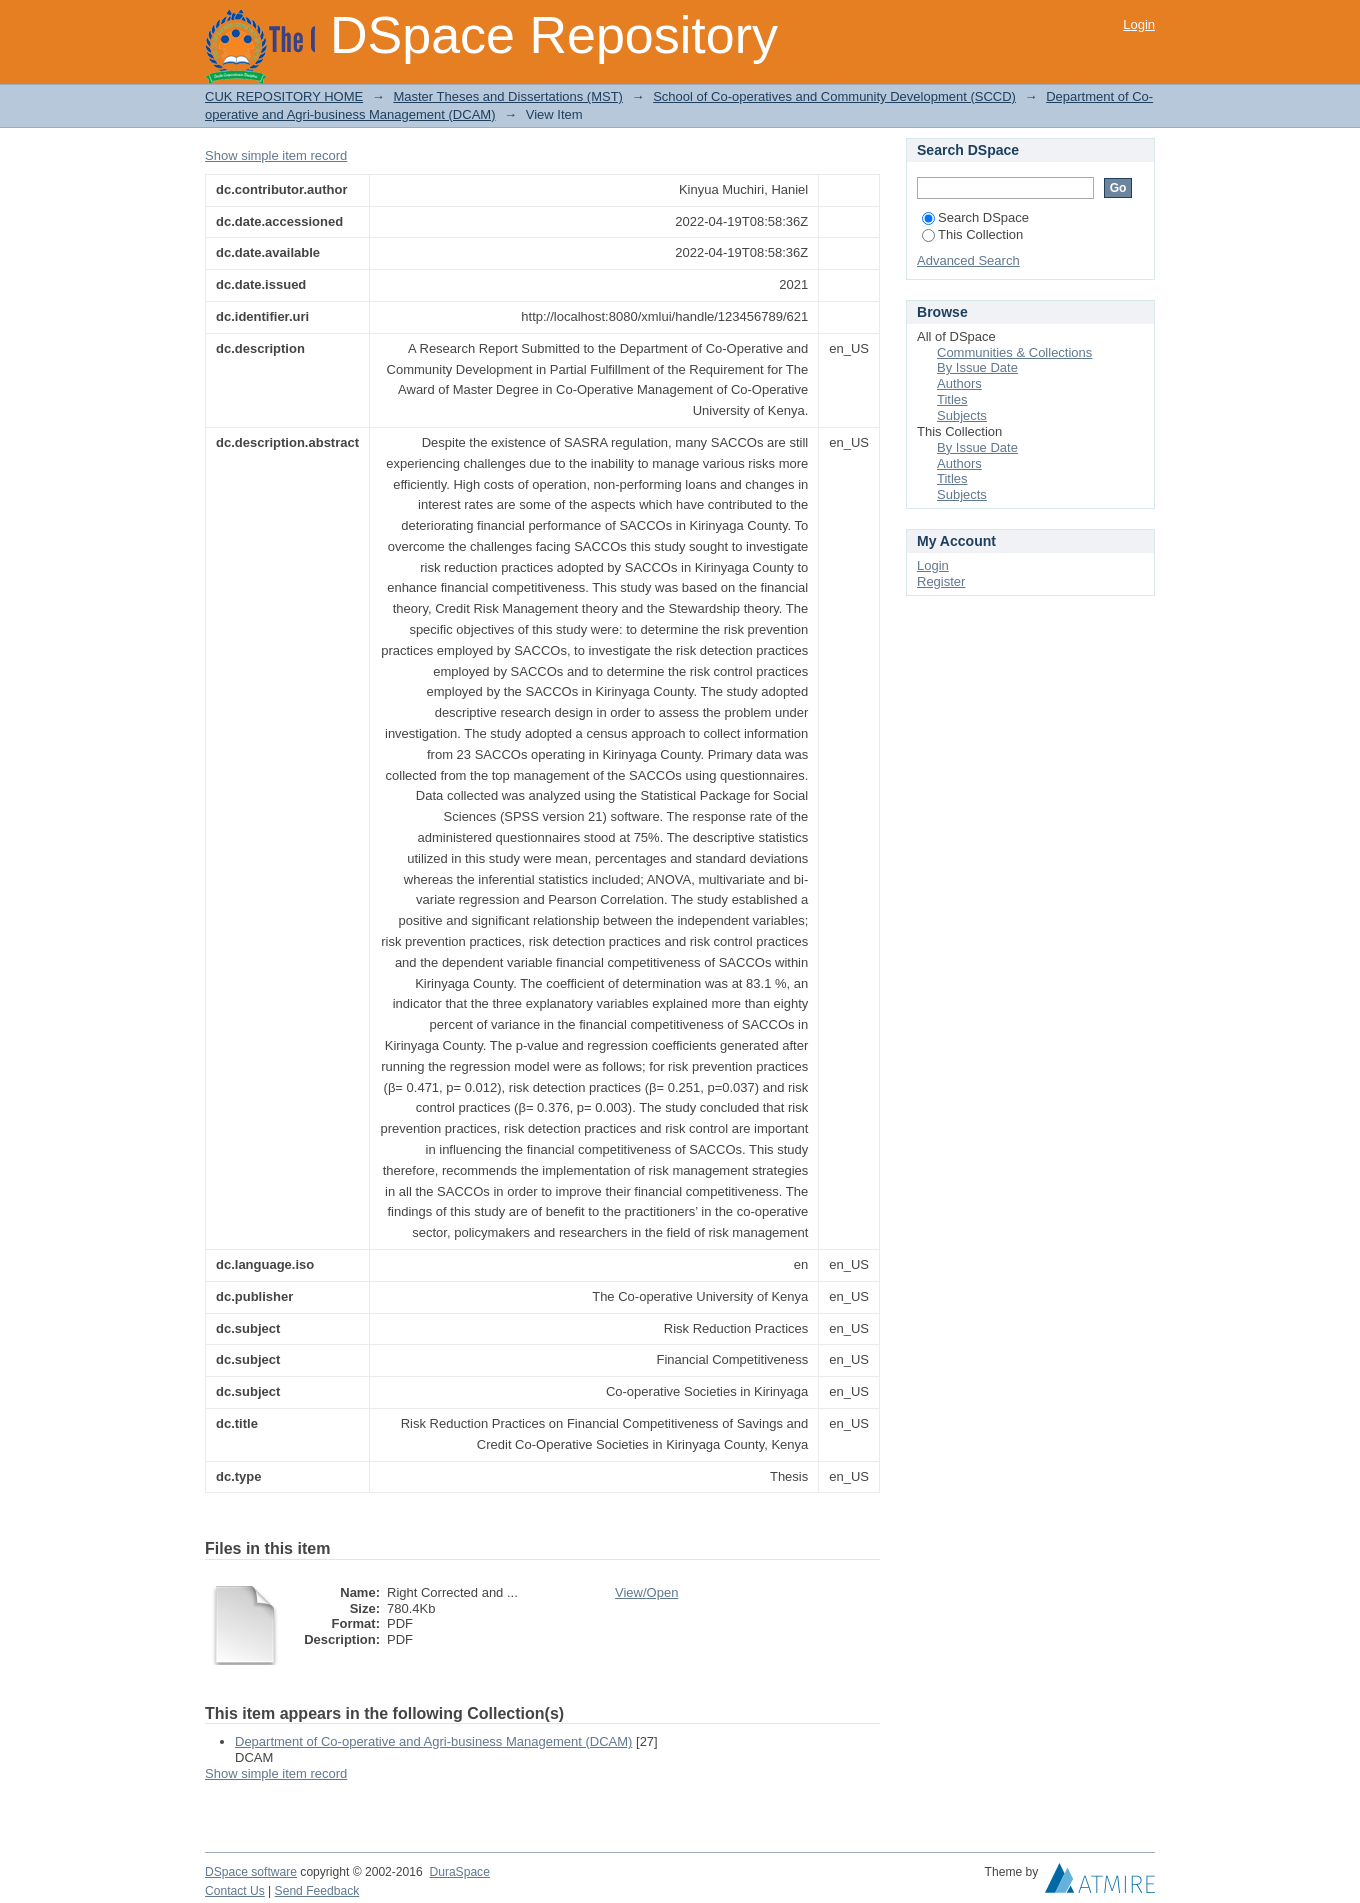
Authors (959, 383)
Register (941, 581)
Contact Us (235, 1891)
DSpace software (251, 1872)
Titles (952, 399)
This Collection (972, 234)
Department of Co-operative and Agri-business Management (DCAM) (433, 1741)
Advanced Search (968, 260)
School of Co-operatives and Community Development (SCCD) (834, 96)
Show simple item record (276, 155)
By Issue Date (977, 367)
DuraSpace (459, 1872)
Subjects (962, 415)
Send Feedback (317, 1891)
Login (1139, 24)
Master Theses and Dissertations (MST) (508, 96)
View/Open (646, 1592)
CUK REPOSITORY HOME (284, 96)
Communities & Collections (1014, 352)
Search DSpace (975, 217)
